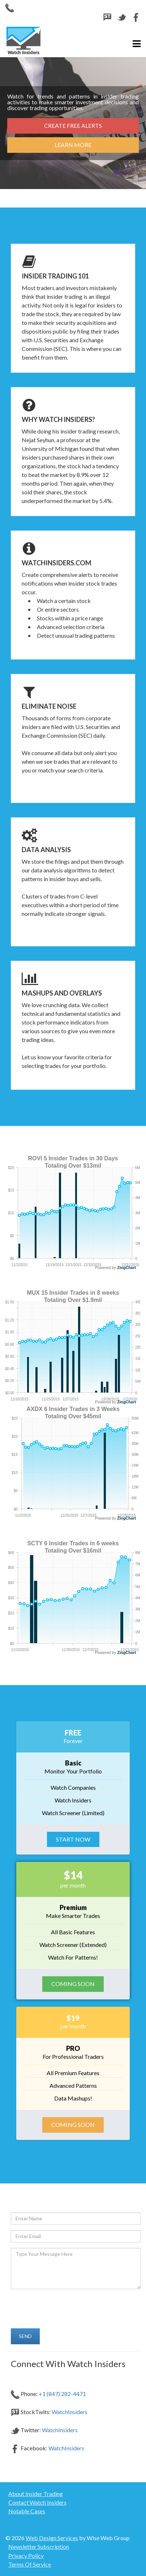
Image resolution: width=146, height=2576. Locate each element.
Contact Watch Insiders (37, 2502)
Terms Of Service (29, 2564)
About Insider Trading (35, 2493)
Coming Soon (73, 1983)
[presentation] (61, 2307)
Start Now (73, 1839)
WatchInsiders (69, 2411)
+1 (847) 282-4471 (62, 2393)
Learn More (73, 144)
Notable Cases (26, 2511)
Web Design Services (52, 2537)
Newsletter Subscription (38, 2546)
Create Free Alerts (73, 125)
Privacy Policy (26, 2555)
